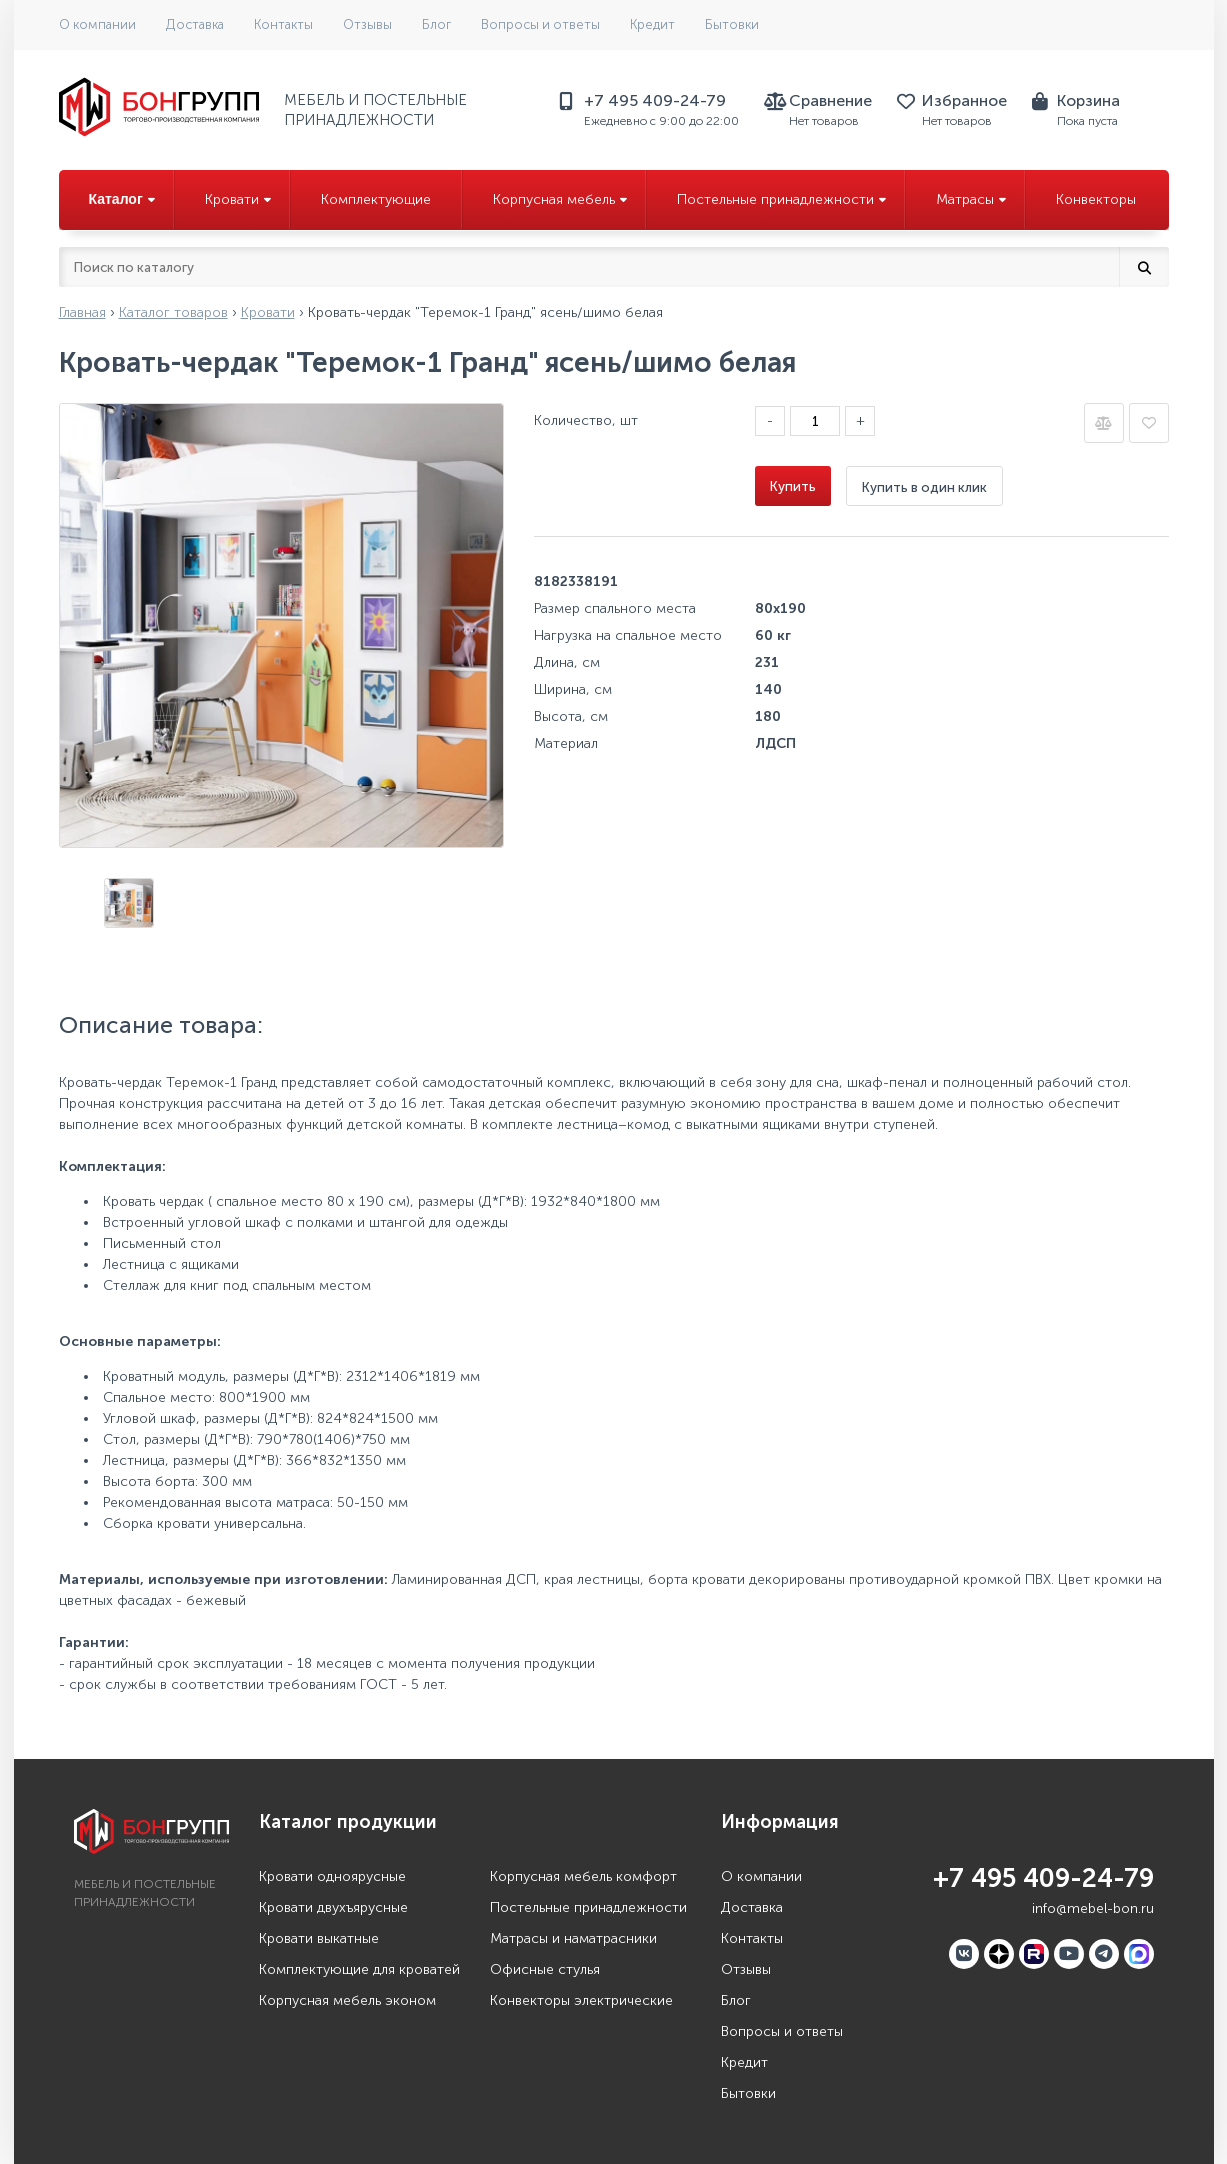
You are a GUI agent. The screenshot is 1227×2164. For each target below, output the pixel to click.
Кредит (652, 24)
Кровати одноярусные (332, 1876)
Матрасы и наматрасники (573, 1938)
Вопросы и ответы (540, 24)
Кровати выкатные (319, 1938)
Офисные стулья (545, 1969)
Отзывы (367, 24)
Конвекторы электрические (581, 2000)
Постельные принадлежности (588, 1907)
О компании (97, 24)
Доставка (195, 24)
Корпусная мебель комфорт (583, 1876)
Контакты (283, 24)
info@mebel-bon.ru (1093, 1908)
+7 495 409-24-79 (1043, 1878)
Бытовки (732, 24)
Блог (436, 24)
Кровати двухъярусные (333, 1907)
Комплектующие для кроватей (359, 1969)
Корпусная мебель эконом (347, 2000)
